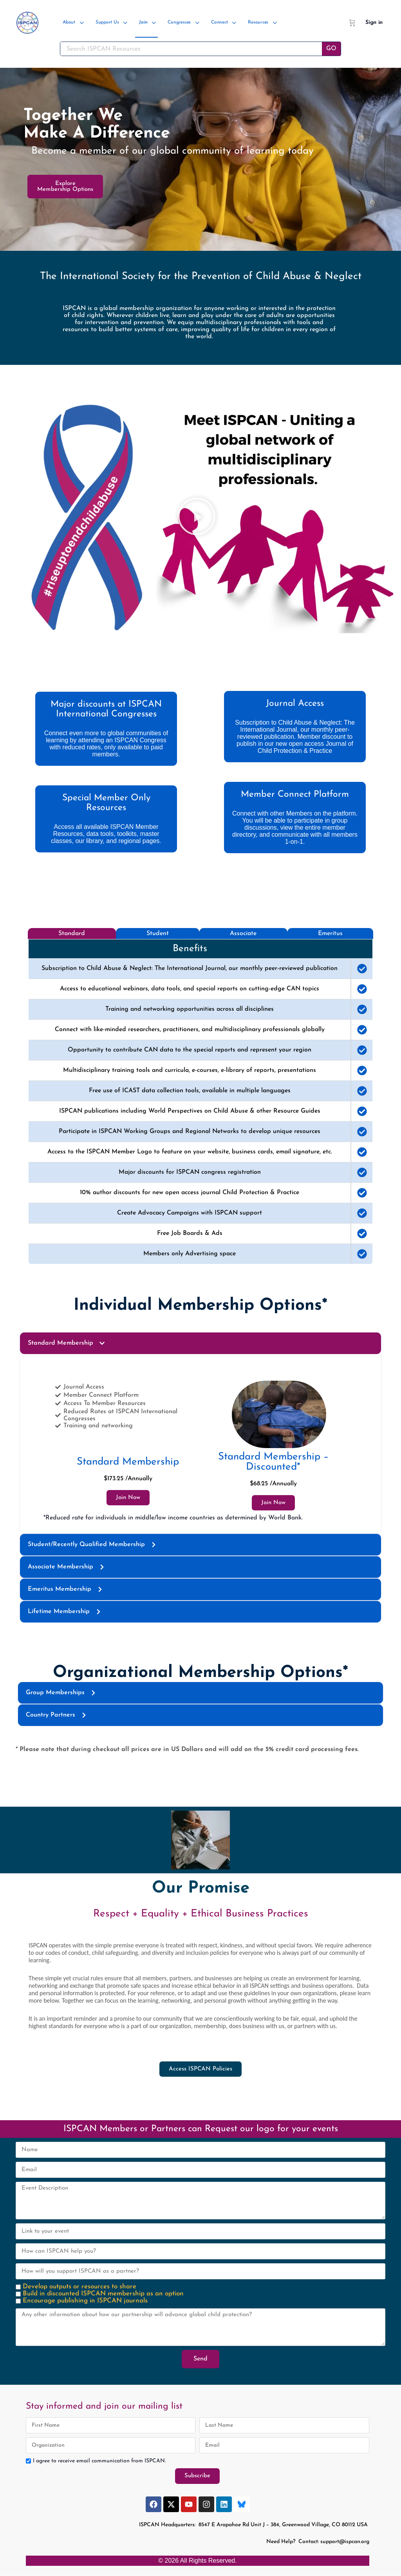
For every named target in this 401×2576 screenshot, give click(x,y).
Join (143, 22)
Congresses (179, 22)
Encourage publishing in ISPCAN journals (85, 2301)
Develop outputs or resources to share (79, 2287)
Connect (219, 22)
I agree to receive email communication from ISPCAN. (99, 2461)
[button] (196, 517)
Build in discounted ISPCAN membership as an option (103, 2294)
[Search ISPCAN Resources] (191, 49)
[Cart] (352, 23)
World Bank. (285, 1518)
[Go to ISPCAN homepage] (27, 21)
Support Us (107, 22)
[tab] (72, 933)
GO (331, 48)
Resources (258, 22)
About (69, 22)
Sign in (374, 22)
